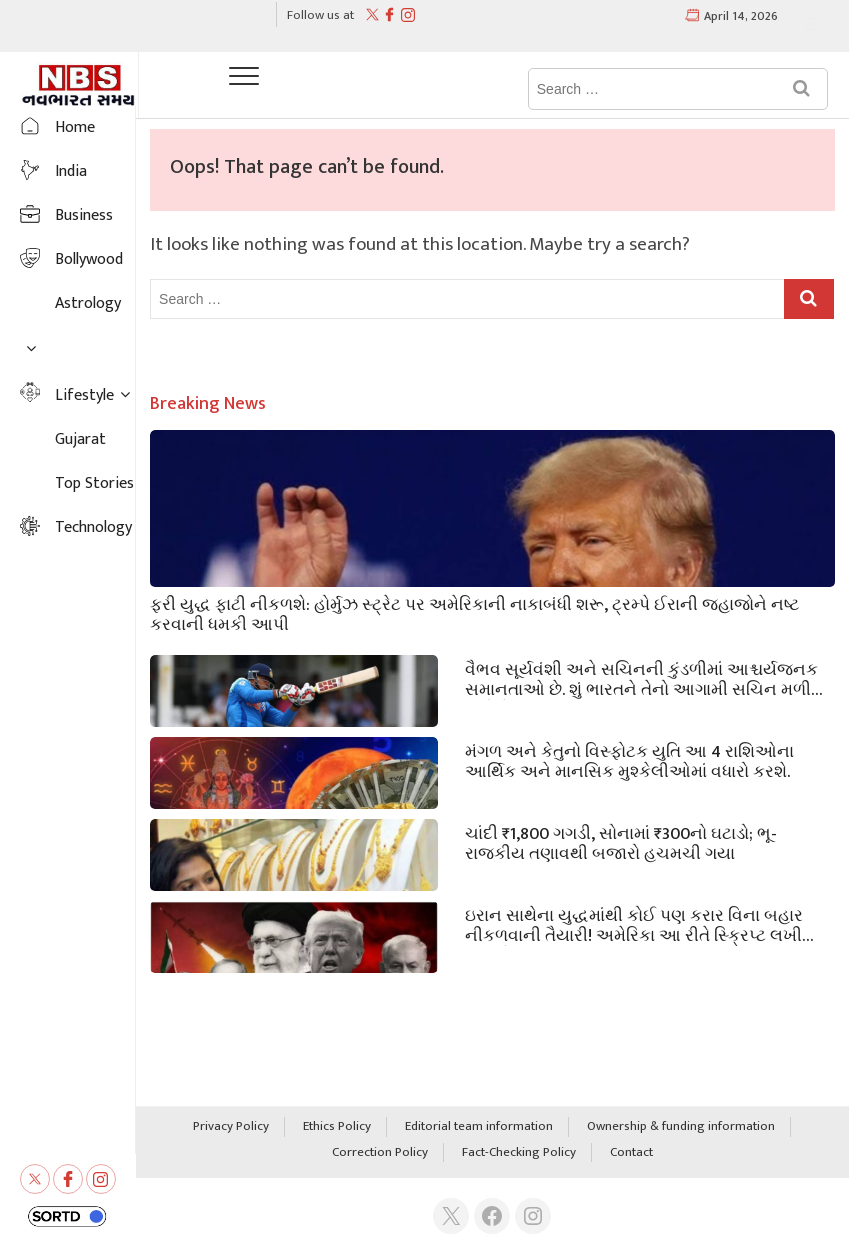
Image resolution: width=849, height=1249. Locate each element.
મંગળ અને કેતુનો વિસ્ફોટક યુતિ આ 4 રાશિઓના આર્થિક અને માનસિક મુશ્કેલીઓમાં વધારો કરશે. (629, 760)
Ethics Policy (337, 1127)
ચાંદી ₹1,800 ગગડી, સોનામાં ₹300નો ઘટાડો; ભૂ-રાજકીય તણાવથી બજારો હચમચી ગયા (621, 842)
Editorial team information (479, 1127)
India (71, 171)
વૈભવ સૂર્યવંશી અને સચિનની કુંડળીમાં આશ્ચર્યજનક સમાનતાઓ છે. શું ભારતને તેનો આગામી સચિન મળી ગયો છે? (641, 678)
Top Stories (94, 483)
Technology (93, 527)
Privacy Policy (231, 1127)
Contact (631, 1153)
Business (84, 215)
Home (75, 127)
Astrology (88, 303)
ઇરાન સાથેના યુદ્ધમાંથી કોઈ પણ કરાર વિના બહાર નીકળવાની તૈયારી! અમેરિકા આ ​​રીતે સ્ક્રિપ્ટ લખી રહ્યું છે (634, 924)
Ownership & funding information (681, 1127)
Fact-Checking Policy (519, 1153)
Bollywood (89, 259)
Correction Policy (380, 1153)
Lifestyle (84, 395)
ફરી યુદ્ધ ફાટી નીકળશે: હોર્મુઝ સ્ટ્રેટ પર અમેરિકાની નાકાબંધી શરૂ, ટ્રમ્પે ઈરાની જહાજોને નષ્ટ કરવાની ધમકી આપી (474, 613)
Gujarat (80, 439)
